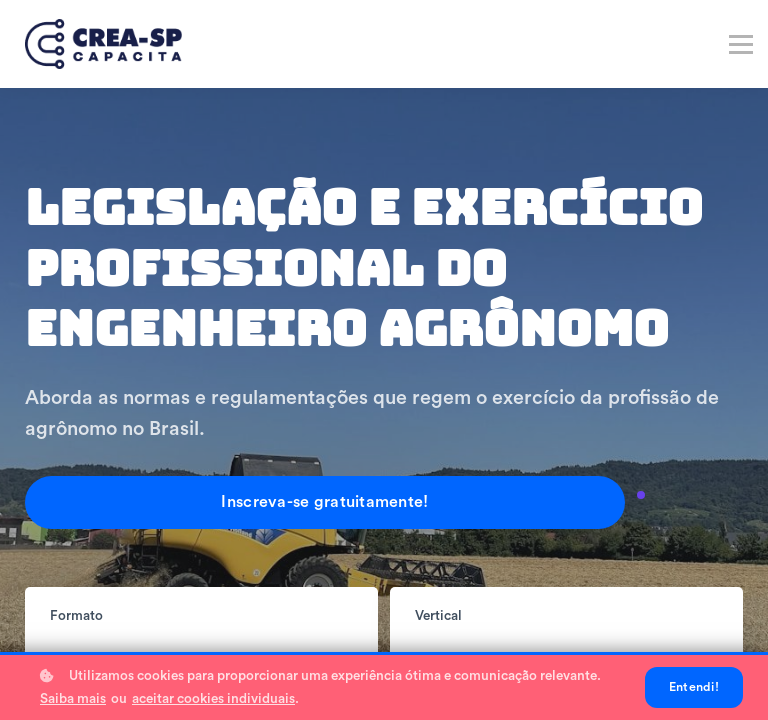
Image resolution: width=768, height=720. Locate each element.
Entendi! (694, 687)
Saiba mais (73, 699)
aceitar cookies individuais (213, 699)
